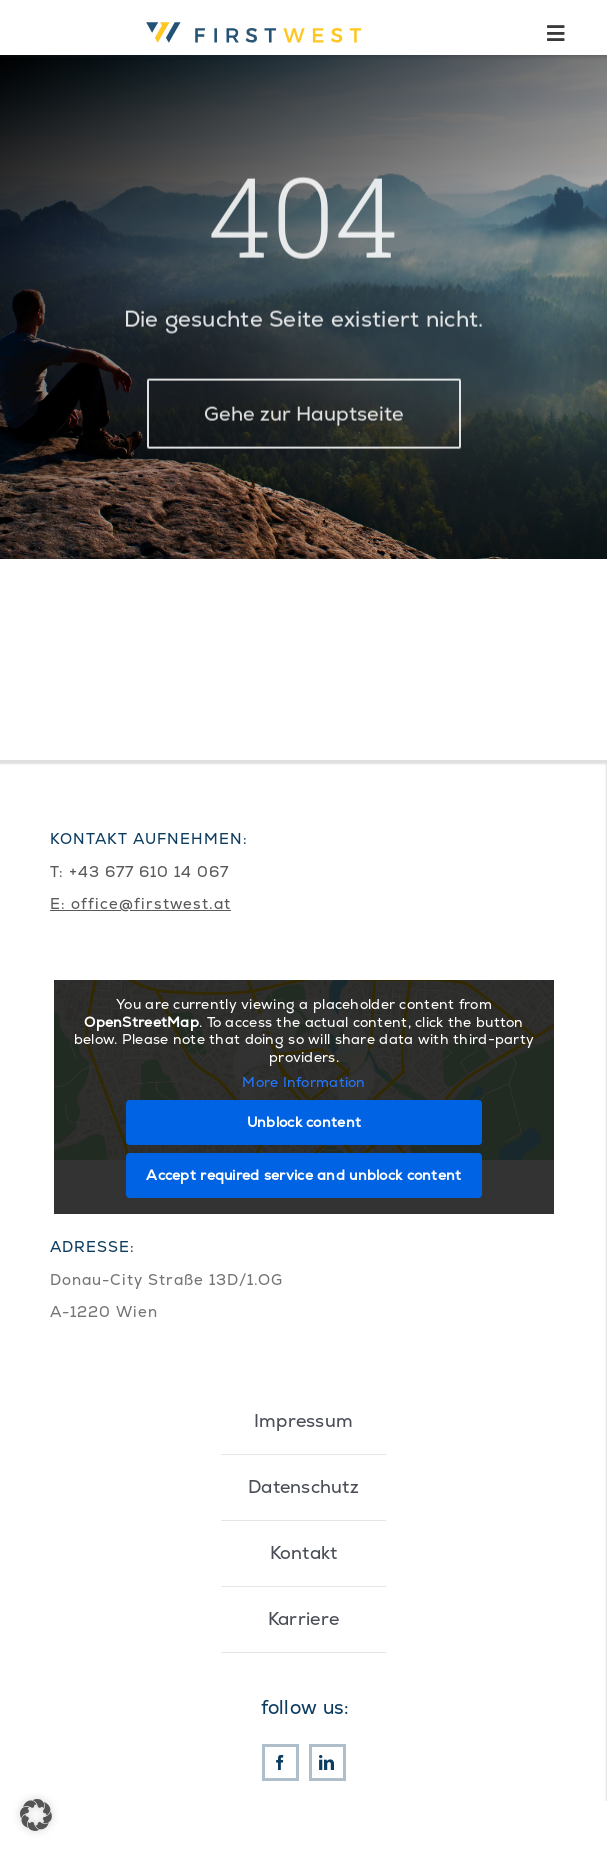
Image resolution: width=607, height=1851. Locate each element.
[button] (36, 1815)
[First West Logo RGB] (257, 19)
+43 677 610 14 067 (149, 871)
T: (59, 871)
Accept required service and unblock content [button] (303, 1174)
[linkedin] (327, 1762)
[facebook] (280, 1762)
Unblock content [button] (303, 1121)
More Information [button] (304, 1082)
